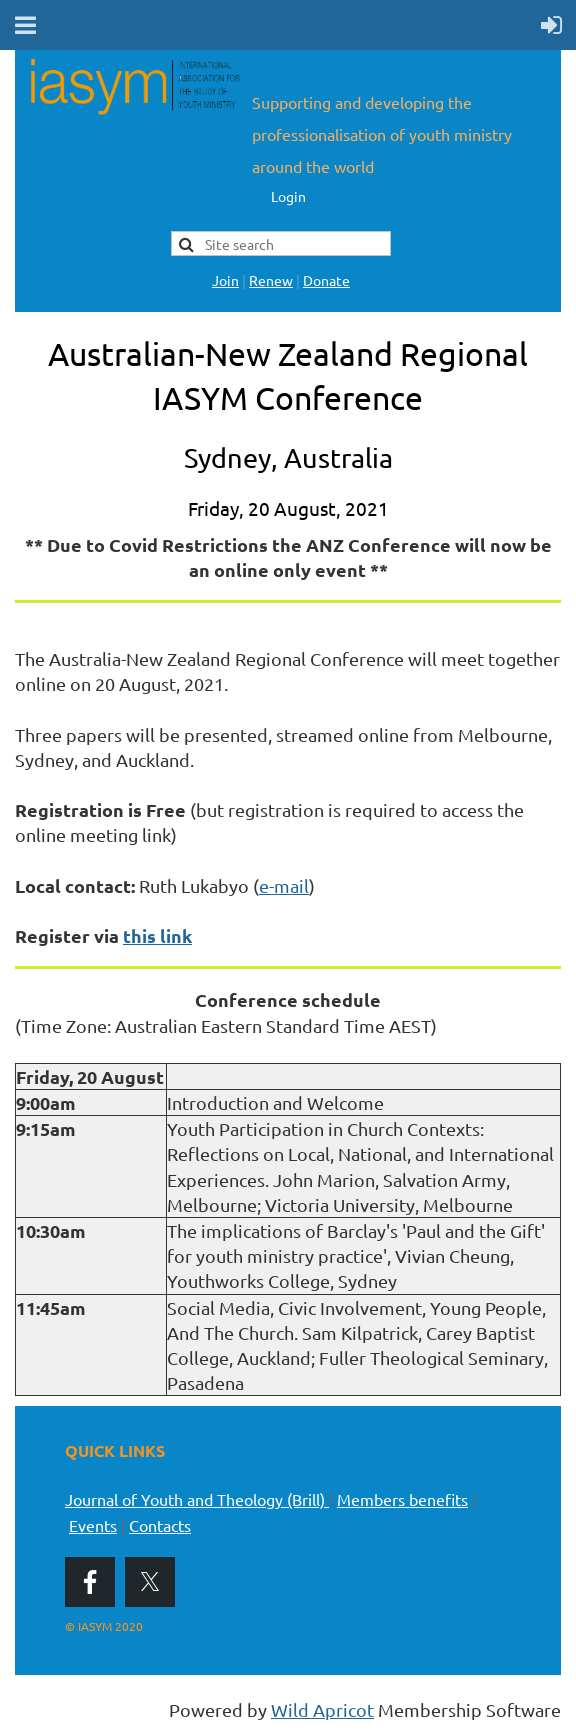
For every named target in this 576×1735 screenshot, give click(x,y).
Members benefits (402, 1499)
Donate (326, 280)
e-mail (284, 885)
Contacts (160, 1525)
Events (93, 1525)
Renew (271, 280)
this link (157, 935)
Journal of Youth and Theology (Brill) (197, 1499)
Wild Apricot (322, 1709)
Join (225, 280)
